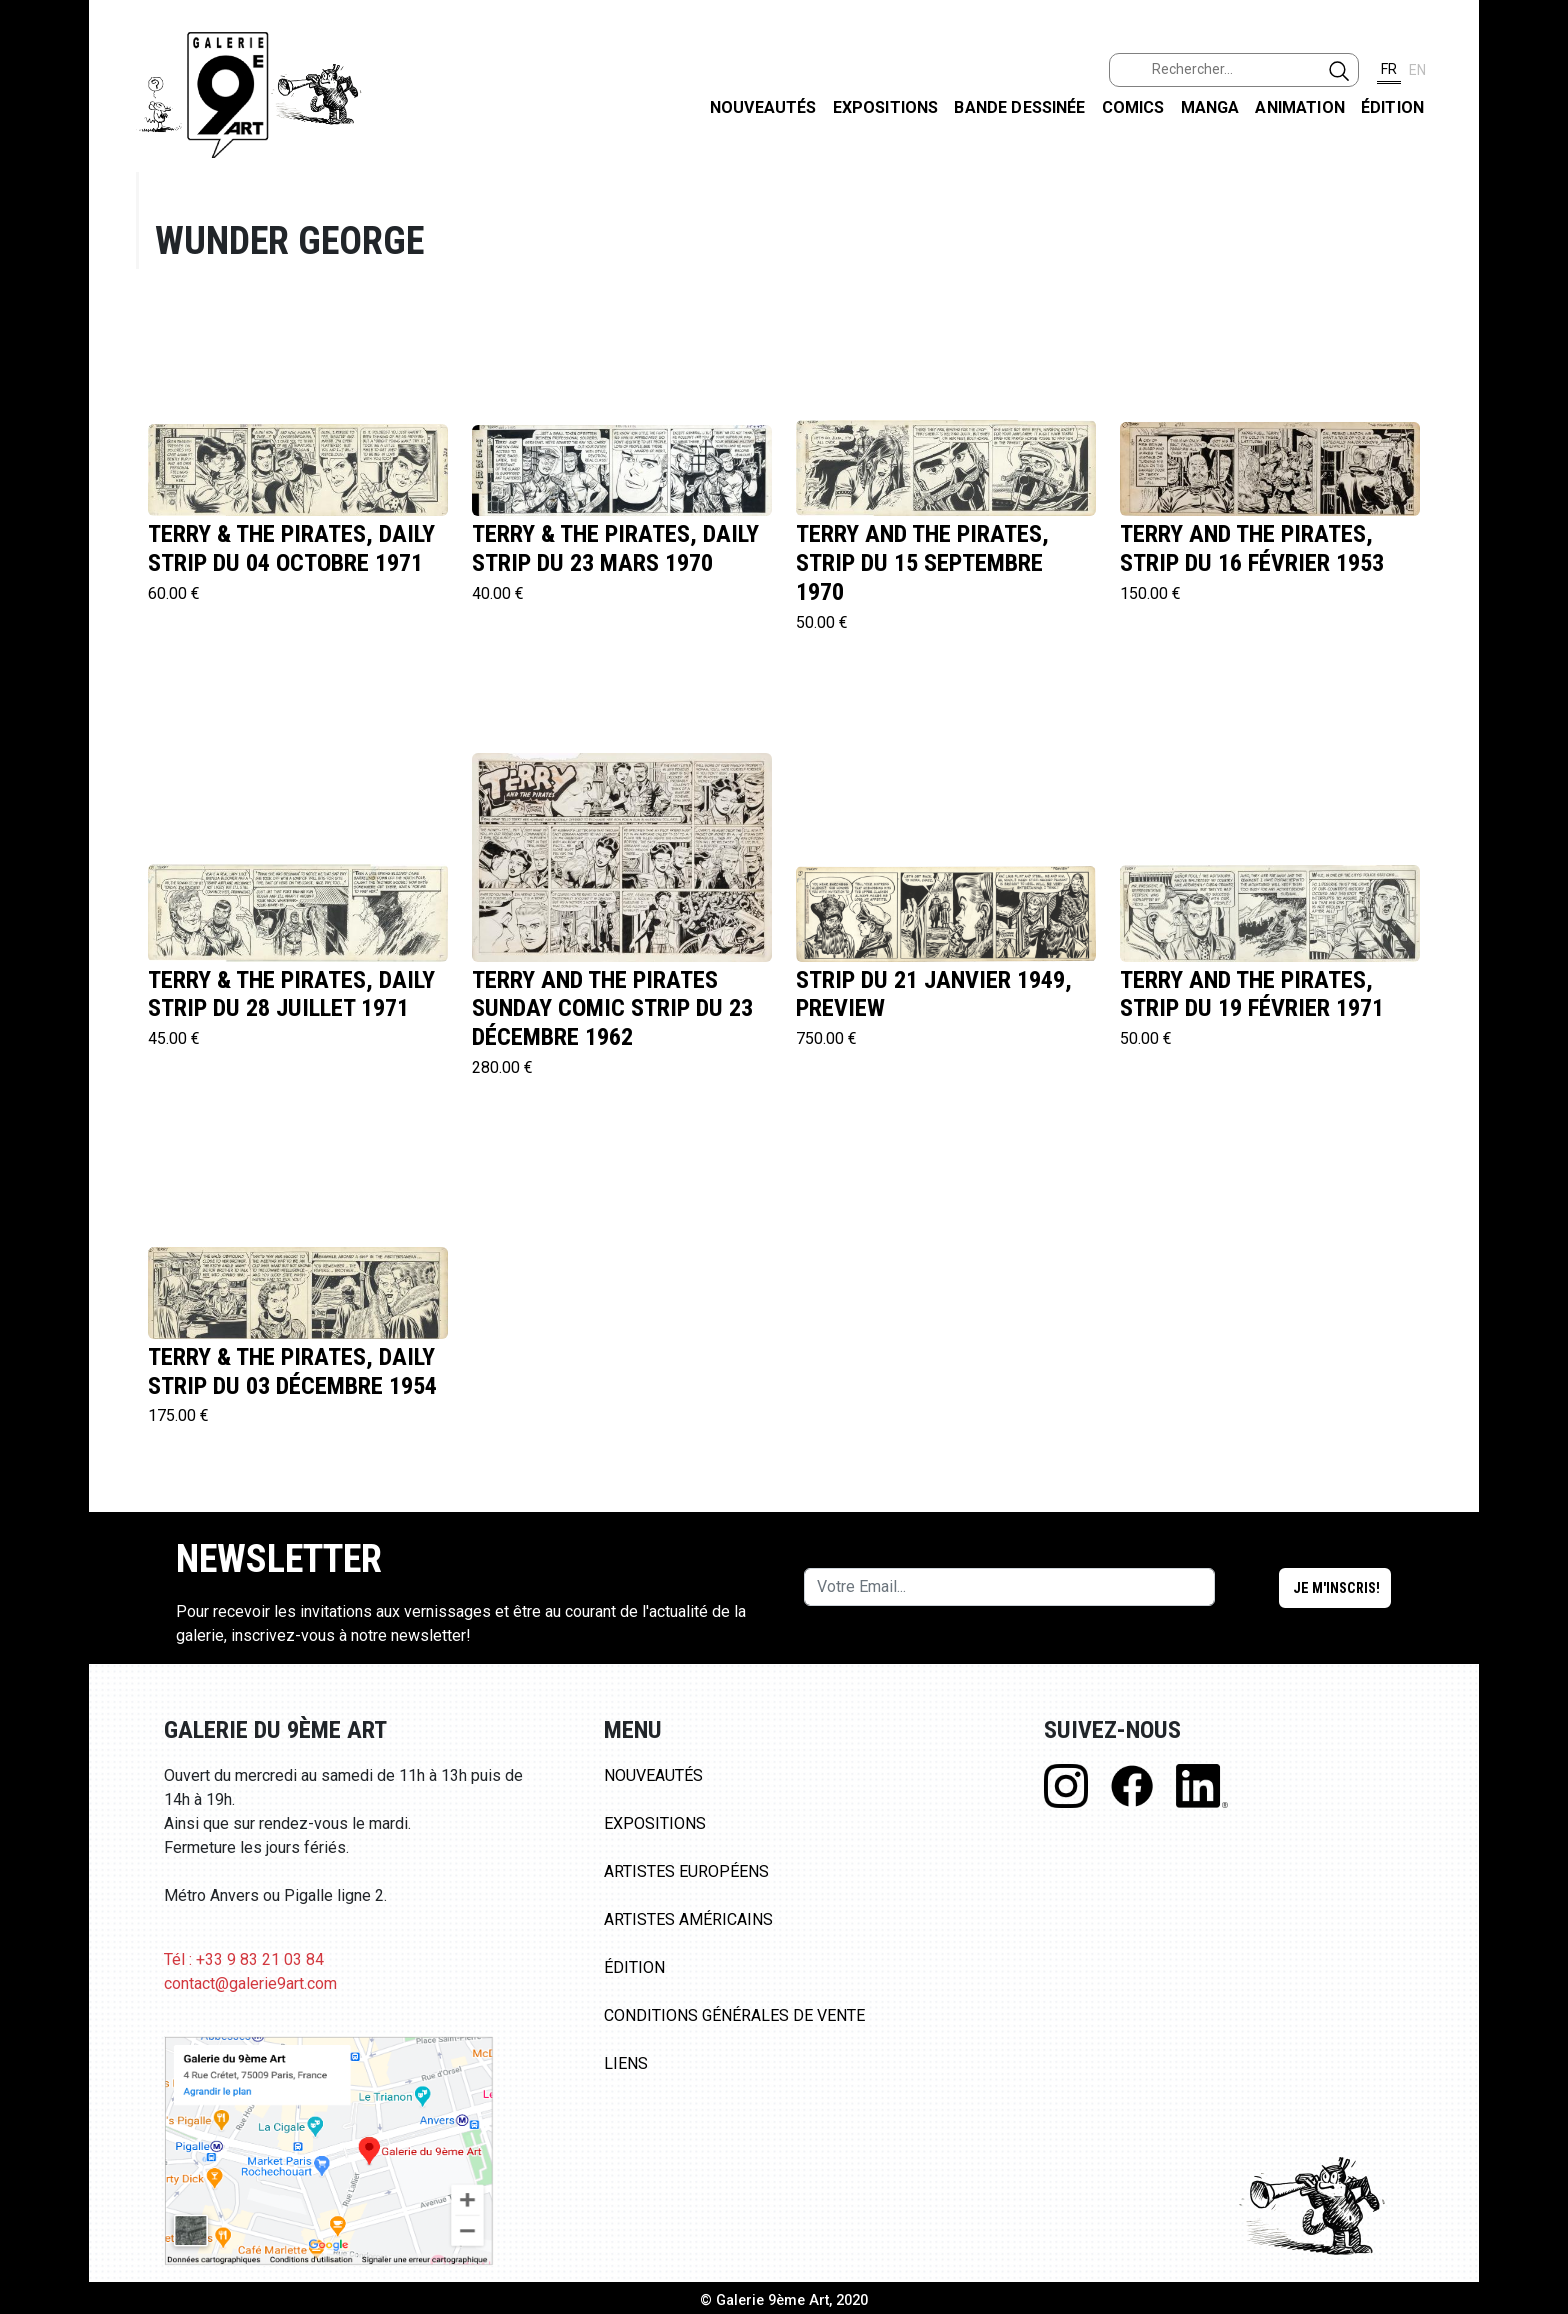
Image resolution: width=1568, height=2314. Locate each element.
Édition (1392, 107)
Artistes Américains (688, 1919)
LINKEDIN (1536, 356)
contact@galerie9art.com (250, 1983)
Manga (1210, 107)
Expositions (886, 107)
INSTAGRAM (1536, 257)
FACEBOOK (1536, 153)
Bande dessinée (1019, 107)
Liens (626, 2063)
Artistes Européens (686, 1871)
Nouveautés (763, 107)
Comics (1133, 107)
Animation (1299, 107)
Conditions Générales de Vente (734, 2015)
